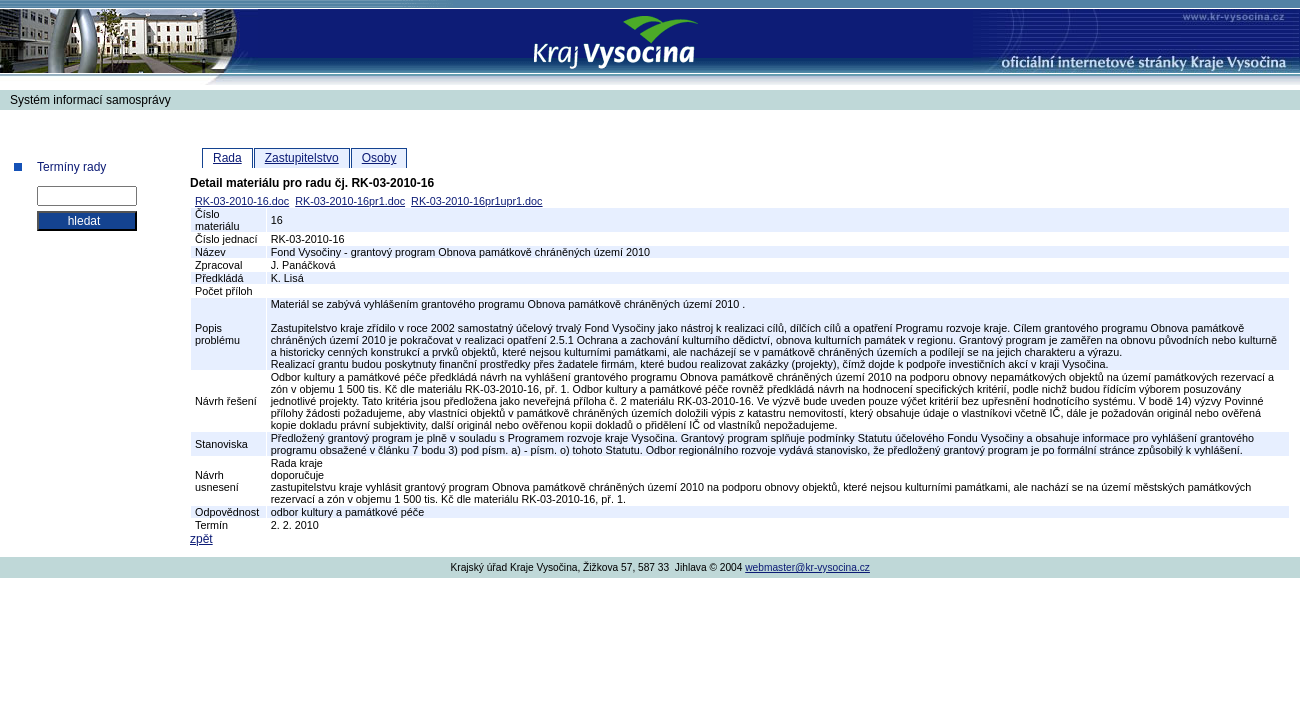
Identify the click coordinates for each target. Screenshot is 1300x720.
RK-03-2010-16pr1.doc (350, 201)
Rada (227, 158)
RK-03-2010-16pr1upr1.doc (476, 201)
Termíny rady (71, 167)
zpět (201, 539)
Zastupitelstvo (302, 158)
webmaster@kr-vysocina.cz (807, 567)
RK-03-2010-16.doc (242, 201)
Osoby (379, 158)
